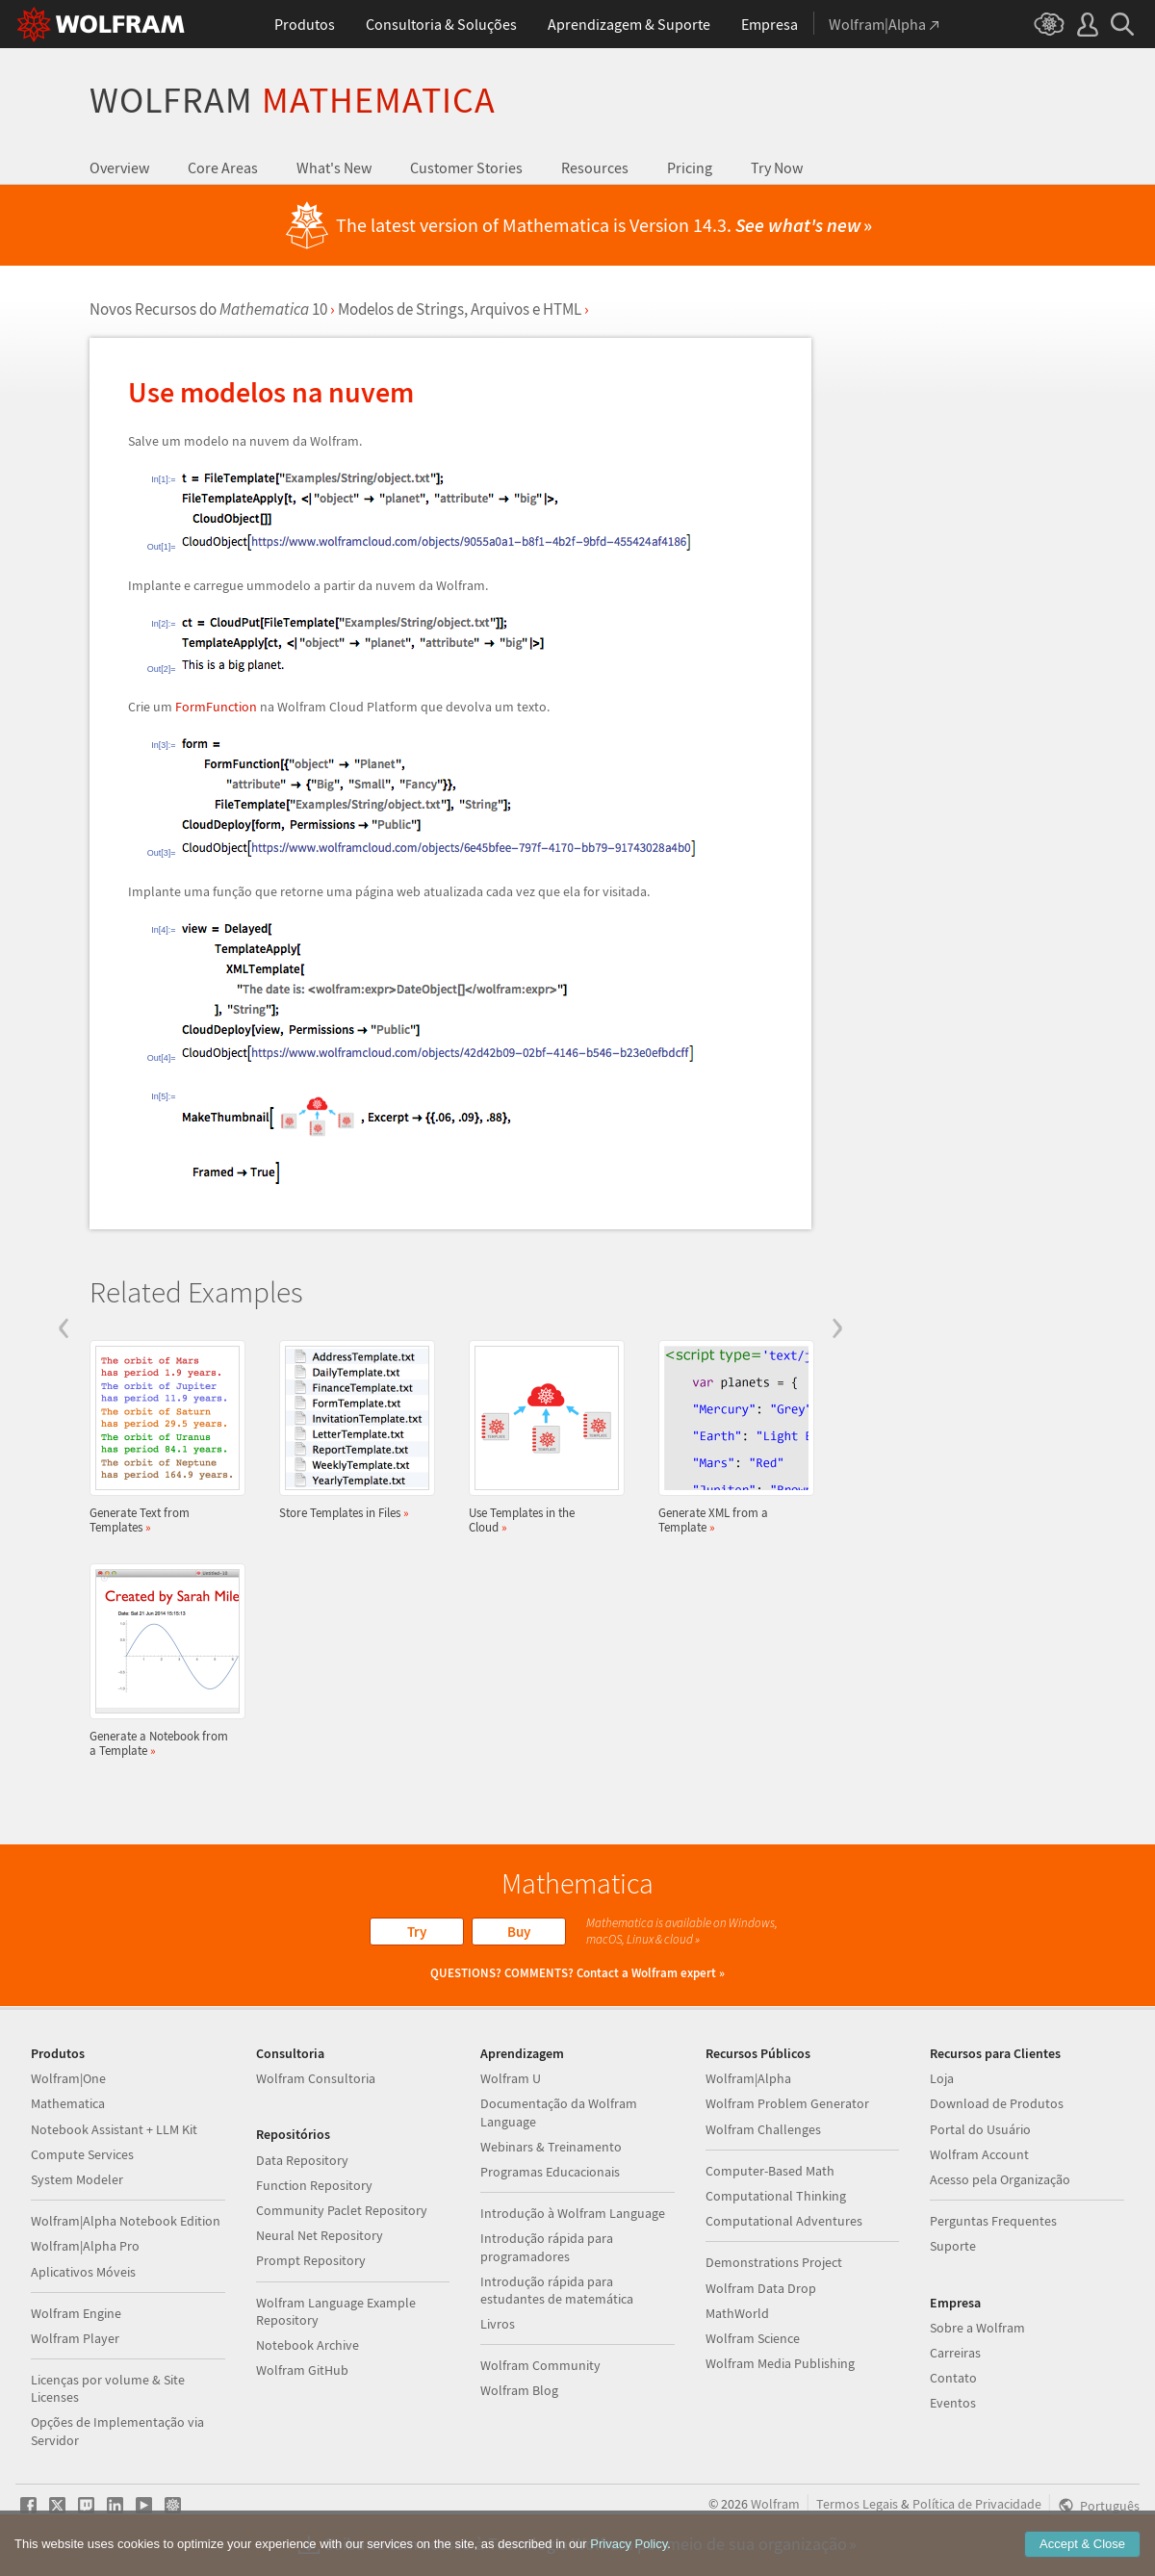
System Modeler (77, 2179)
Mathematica (68, 2103)
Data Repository (302, 2160)
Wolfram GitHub (302, 2370)
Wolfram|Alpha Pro (85, 2245)
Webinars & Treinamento (551, 2146)
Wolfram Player (75, 2338)
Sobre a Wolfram (977, 2327)
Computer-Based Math (770, 2170)
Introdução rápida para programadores (546, 2246)
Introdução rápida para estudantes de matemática (556, 2290)
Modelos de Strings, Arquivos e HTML (459, 309)
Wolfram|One (68, 2078)
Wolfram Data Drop (761, 2288)
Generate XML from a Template (730, 1437)
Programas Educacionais (550, 2171)
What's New (334, 167)
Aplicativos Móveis (83, 2271)
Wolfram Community (540, 2365)
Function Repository (314, 2185)
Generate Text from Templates (162, 1437)
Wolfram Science (753, 2338)
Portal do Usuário (980, 2129)
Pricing (689, 167)
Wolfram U (510, 2078)
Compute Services (82, 2154)
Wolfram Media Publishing (780, 2363)
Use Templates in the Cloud (541, 1437)
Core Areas (223, 167)
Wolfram (293, 99)
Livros (497, 2323)
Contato (953, 2377)
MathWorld (737, 2313)
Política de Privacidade (976, 2503)
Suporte (953, 2245)
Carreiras (955, 2352)
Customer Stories (466, 167)
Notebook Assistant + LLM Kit (114, 2129)
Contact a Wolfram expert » (651, 1973)
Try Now (777, 167)
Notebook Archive (307, 2345)
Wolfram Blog (519, 2390)
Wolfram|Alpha (748, 2078)
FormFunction (216, 706)
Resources (595, 167)
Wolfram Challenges (763, 2129)
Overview (119, 167)
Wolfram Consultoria (315, 2078)
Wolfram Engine (76, 2313)
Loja (942, 2078)
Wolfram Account (979, 2154)
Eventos (953, 2402)
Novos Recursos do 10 (208, 309)
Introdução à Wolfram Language (572, 2213)
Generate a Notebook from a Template (162, 1660)
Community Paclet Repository (341, 2210)
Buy (518, 1931)
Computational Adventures (784, 2220)
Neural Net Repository (319, 2235)
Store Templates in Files (351, 1430)
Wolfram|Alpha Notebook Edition (125, 2220)
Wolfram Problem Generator (787, 2103)
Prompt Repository (311, 2260)
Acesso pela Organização (1000, 2179)
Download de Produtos (997, 2103)
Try (416, 1931)
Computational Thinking (776, 2195)
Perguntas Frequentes (993, 2220)
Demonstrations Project (774, 2262)
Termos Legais (857, 2503)
